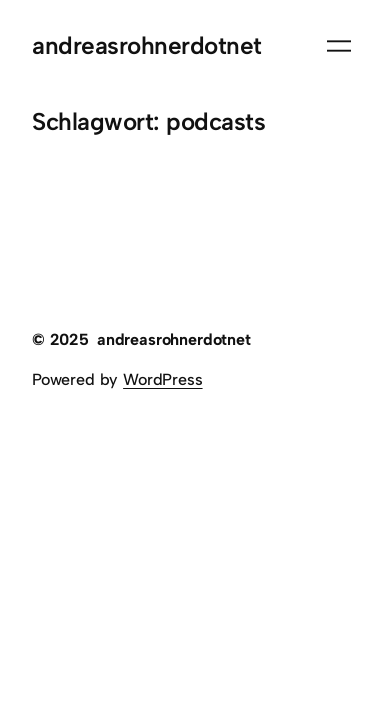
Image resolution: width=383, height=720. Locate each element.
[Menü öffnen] (339, 46)
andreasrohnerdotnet (147, 45)
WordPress (162, 379)
